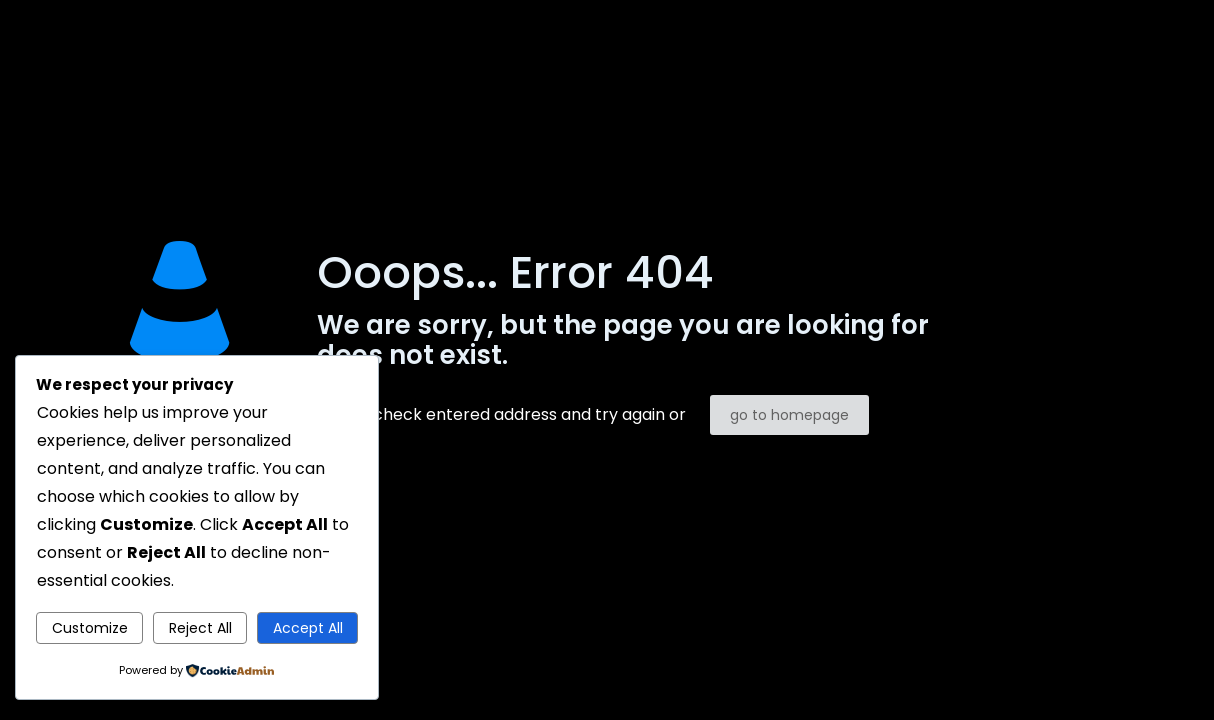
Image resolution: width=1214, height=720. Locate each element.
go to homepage (789, 415)
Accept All (308, 628)
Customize (90, 628)
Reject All (200, 628)
